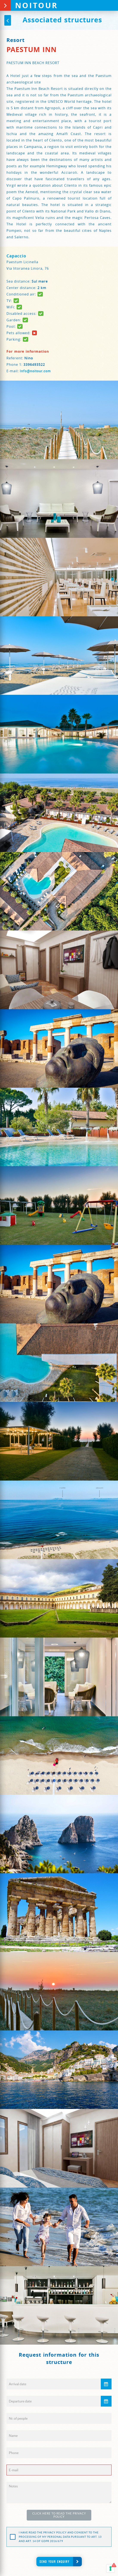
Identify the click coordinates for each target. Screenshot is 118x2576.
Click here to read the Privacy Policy (59, 2515)
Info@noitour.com (35, 371)
